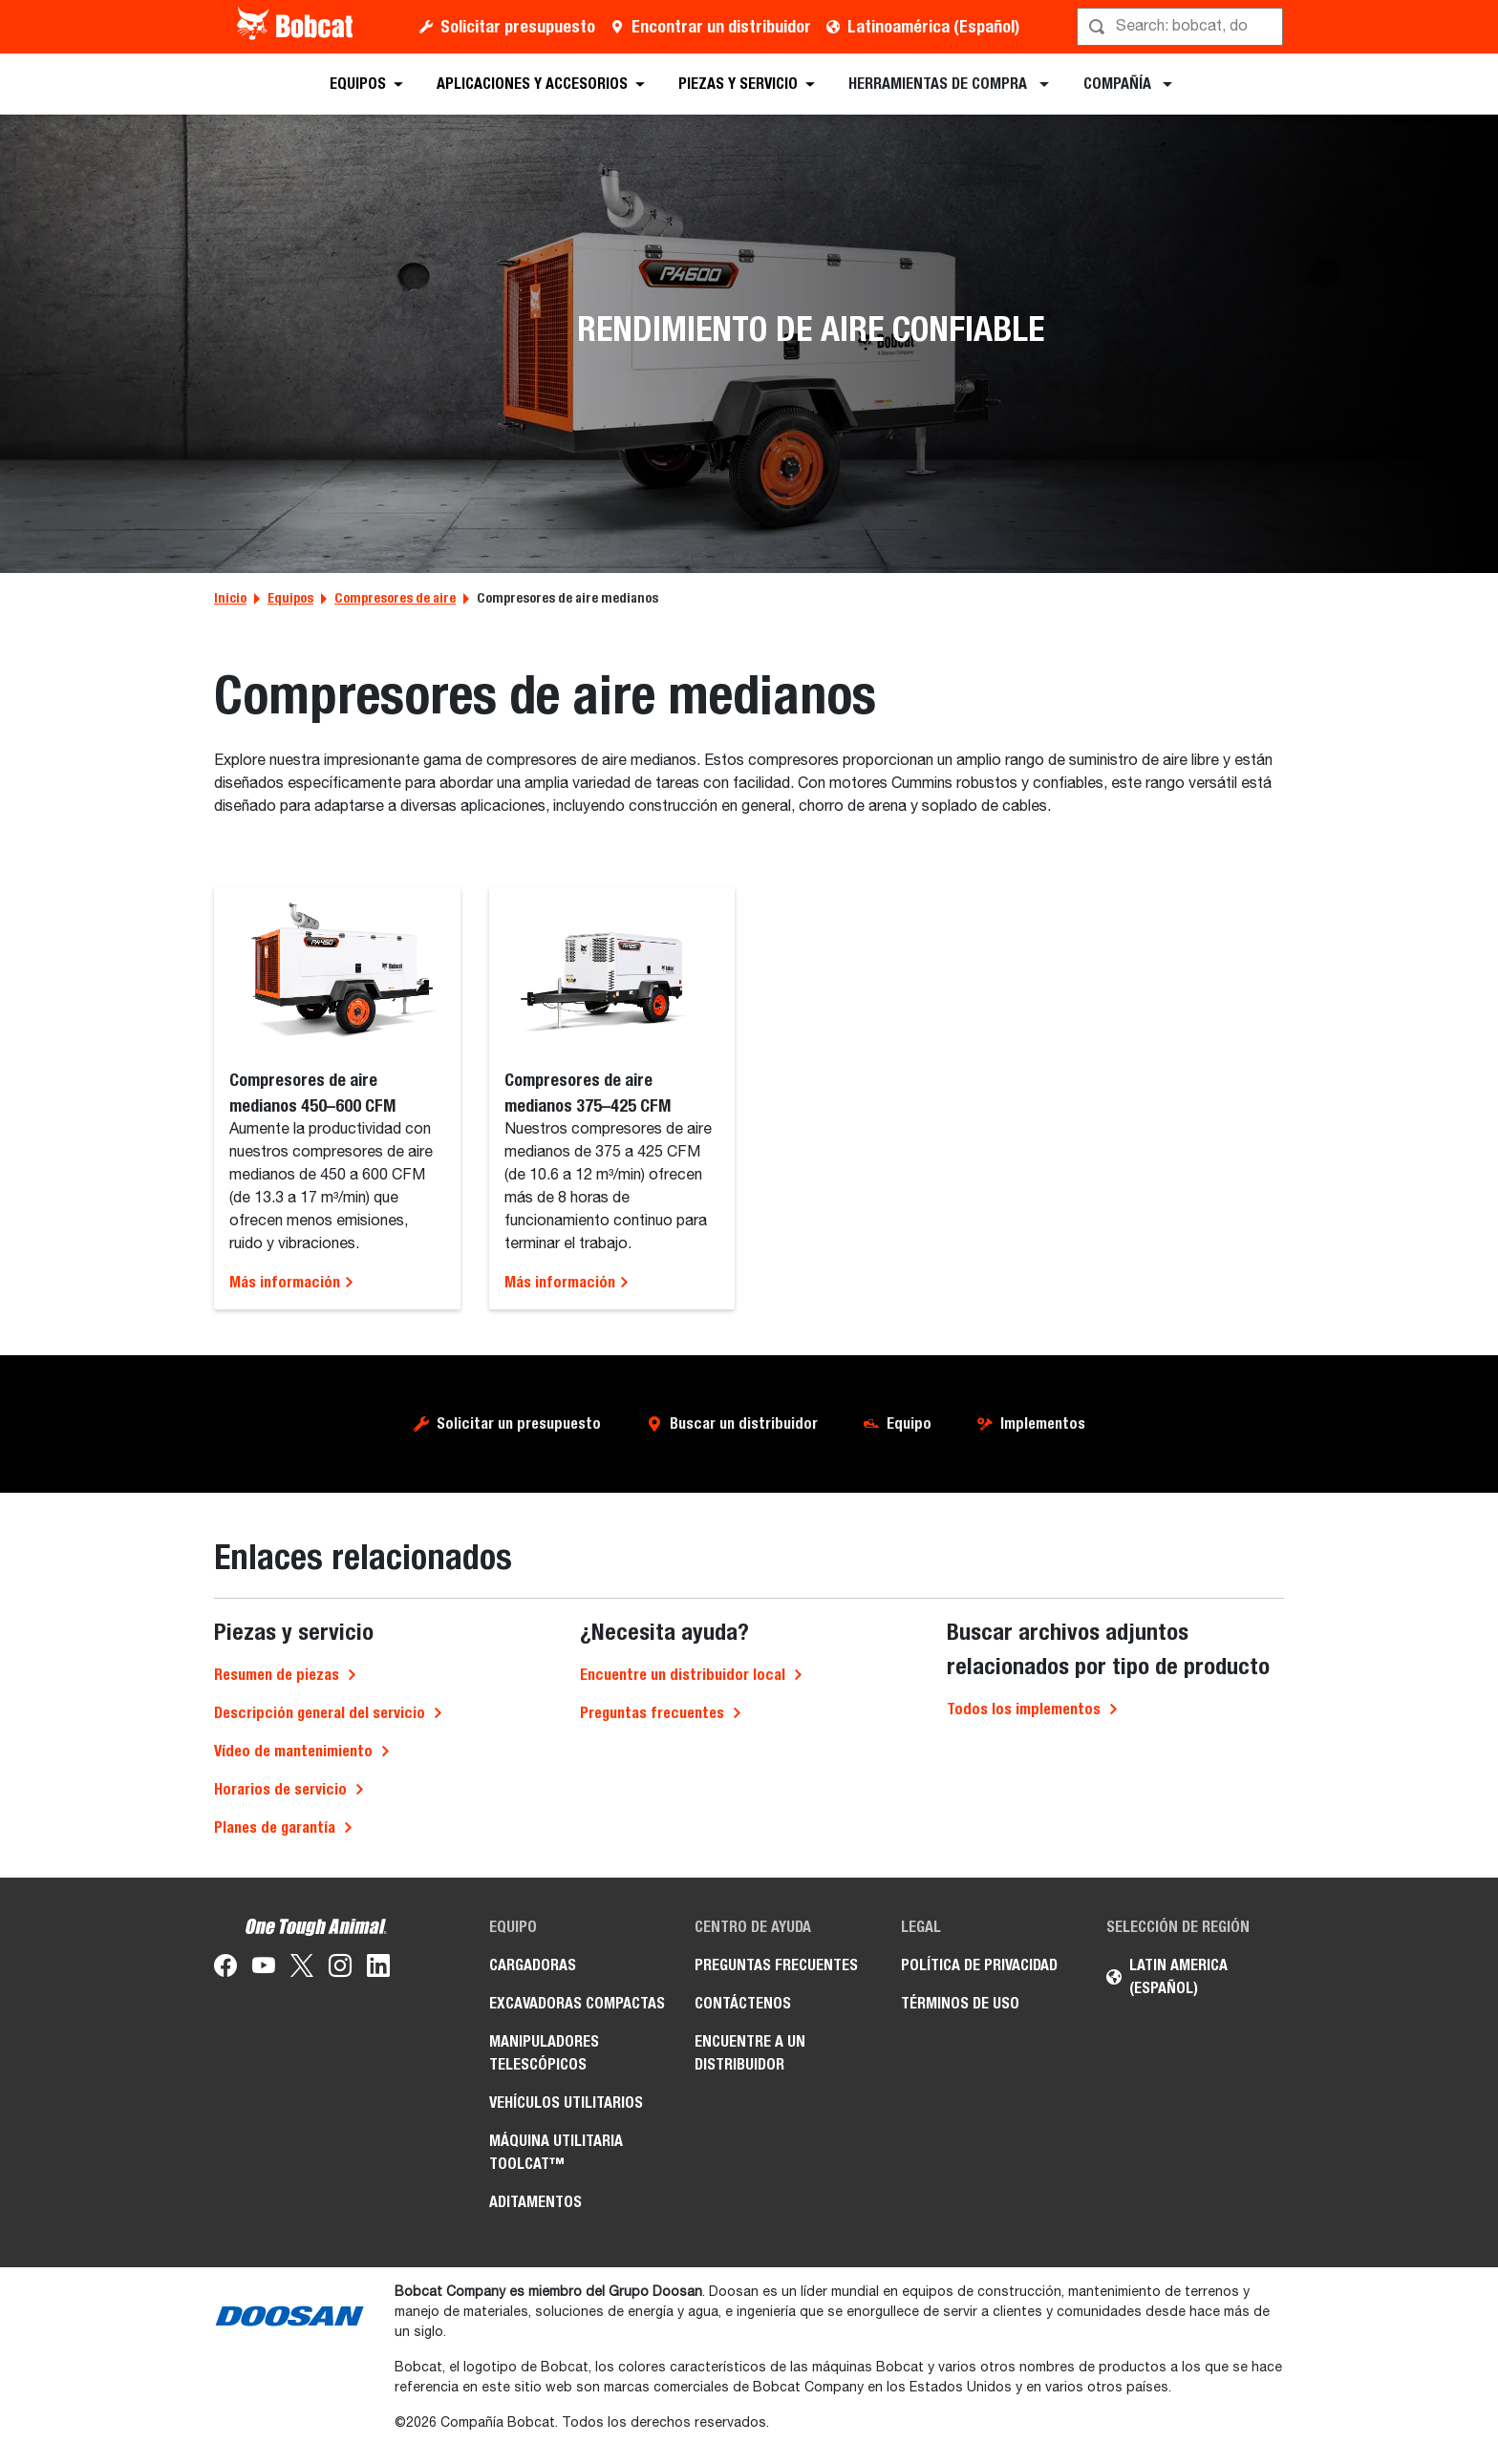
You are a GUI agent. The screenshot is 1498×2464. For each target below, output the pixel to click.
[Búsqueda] (1181, 27)
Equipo (909, 1423)
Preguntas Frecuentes (776, 1965)
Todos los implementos (1024, 1709)
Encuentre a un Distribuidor (750, 2052)
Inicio (230, 597)
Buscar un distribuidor (744, 1423)
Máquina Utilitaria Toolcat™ (556, 2152)
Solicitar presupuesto (517, 26)
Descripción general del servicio (319, 1713)
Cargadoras (532, 1965)
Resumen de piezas (276, 1675)
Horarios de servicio (280, 1789)
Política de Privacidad (979, 1965)
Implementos (1042, 1423)
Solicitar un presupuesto (519, 1423)
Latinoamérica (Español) (933, 26)
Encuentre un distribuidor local (682, 1675)
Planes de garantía (274, 1827)
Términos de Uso (960, 2003)
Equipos (290, 597)
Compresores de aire (395, 597)
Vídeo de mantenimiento (293, 1751)
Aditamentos (535, 2202)
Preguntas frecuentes (652, 1713)
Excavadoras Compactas (577, 2003)
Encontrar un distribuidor (721, 26)
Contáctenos (743, 2003)
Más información (291, 1282)
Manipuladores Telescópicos (544, 2052)
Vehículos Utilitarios (566, 2102)
